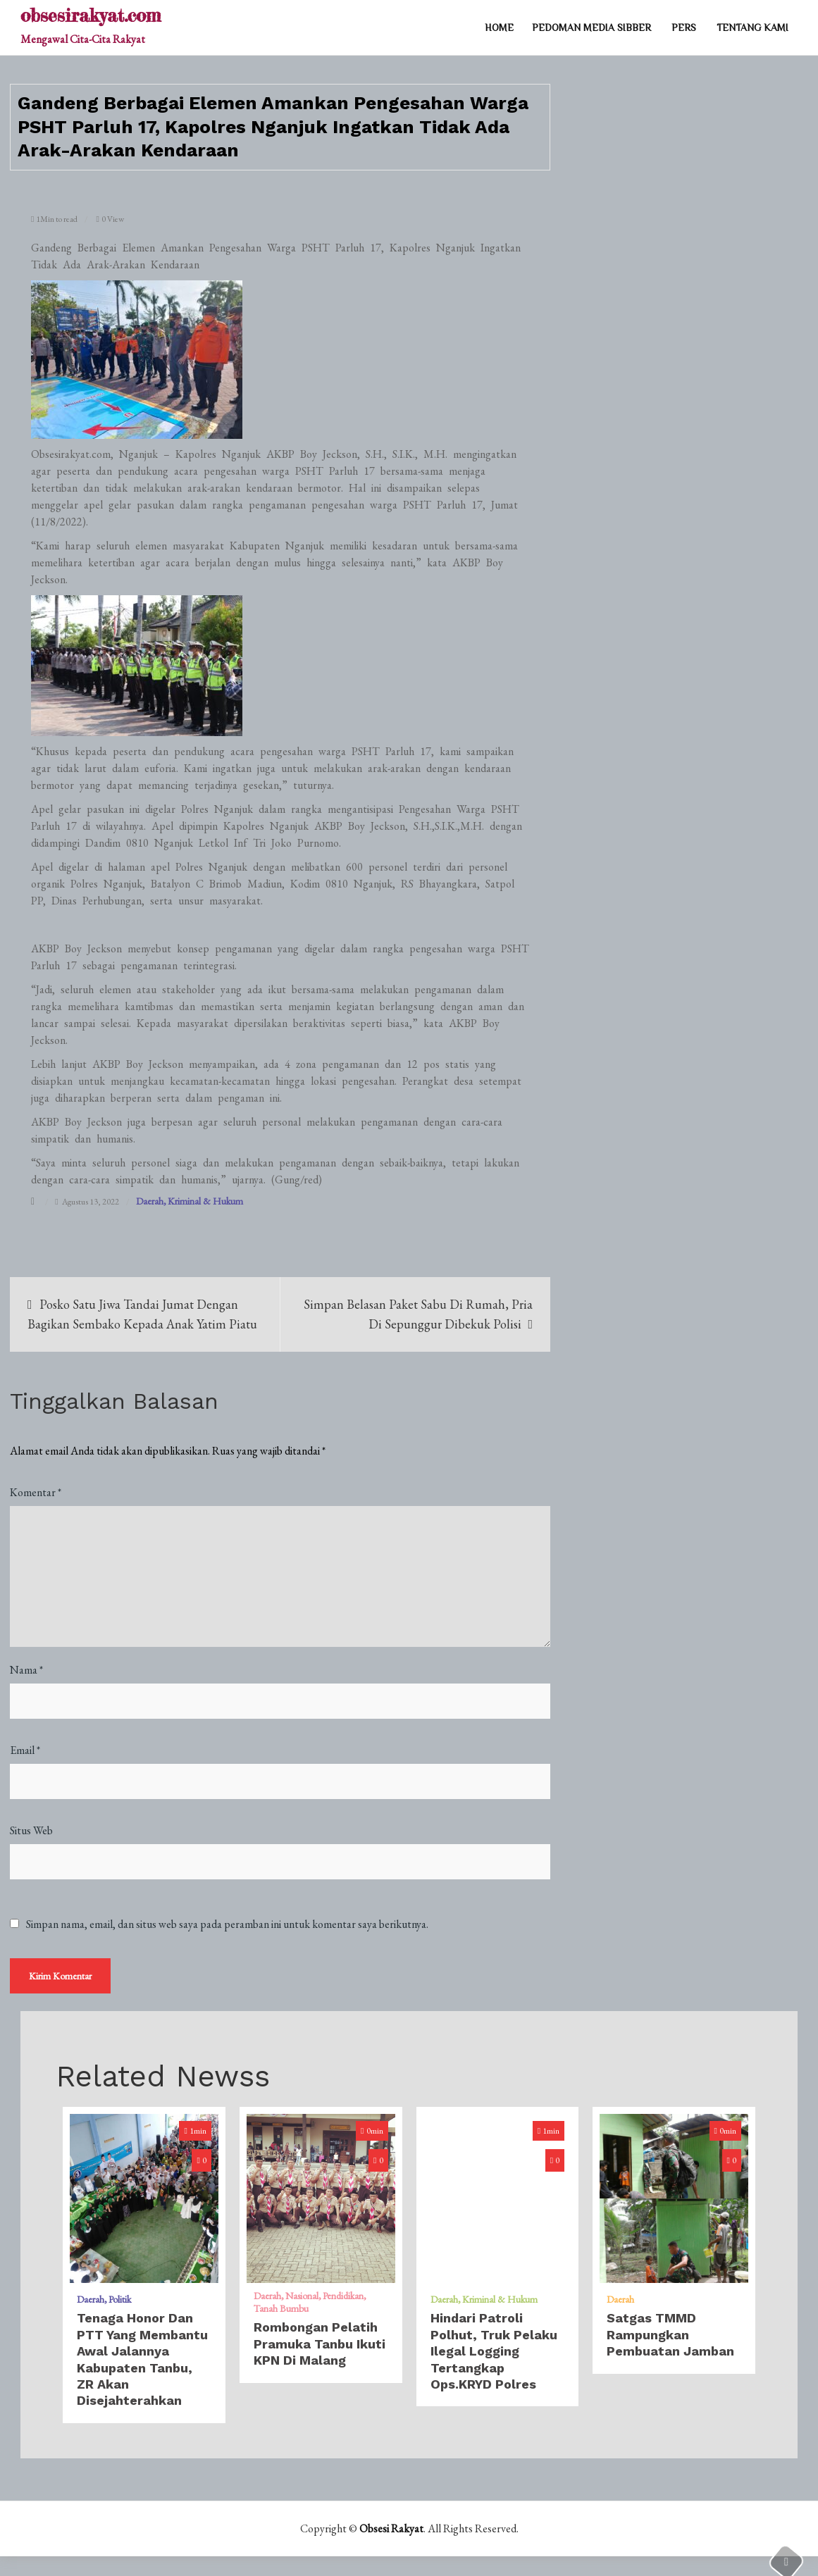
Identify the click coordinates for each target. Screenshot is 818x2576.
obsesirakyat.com (90, 15)
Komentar (35, 1493)
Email (25, 1750)
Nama (26, 1670)
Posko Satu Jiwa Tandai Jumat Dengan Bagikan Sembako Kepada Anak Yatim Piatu (142, 1314)
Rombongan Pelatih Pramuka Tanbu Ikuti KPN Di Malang (319, 2345)
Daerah (149, 1201)
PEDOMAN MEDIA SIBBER (591, 27)
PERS (683, 27)
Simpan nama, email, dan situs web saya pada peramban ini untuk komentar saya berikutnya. (227, 1925)
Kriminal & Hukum (205, 1201)
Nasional (301, 2297)
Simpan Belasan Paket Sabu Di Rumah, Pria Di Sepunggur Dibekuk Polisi (418, 1314)
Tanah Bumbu (281, 2310)
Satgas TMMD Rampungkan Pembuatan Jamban (670, 2336)
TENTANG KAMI (752, 27)
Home (499, 27)
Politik (120, 2301)
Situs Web (31, 1831)
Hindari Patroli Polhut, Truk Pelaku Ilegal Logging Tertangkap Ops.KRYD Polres (493, 2352)
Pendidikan (343, 2297)
